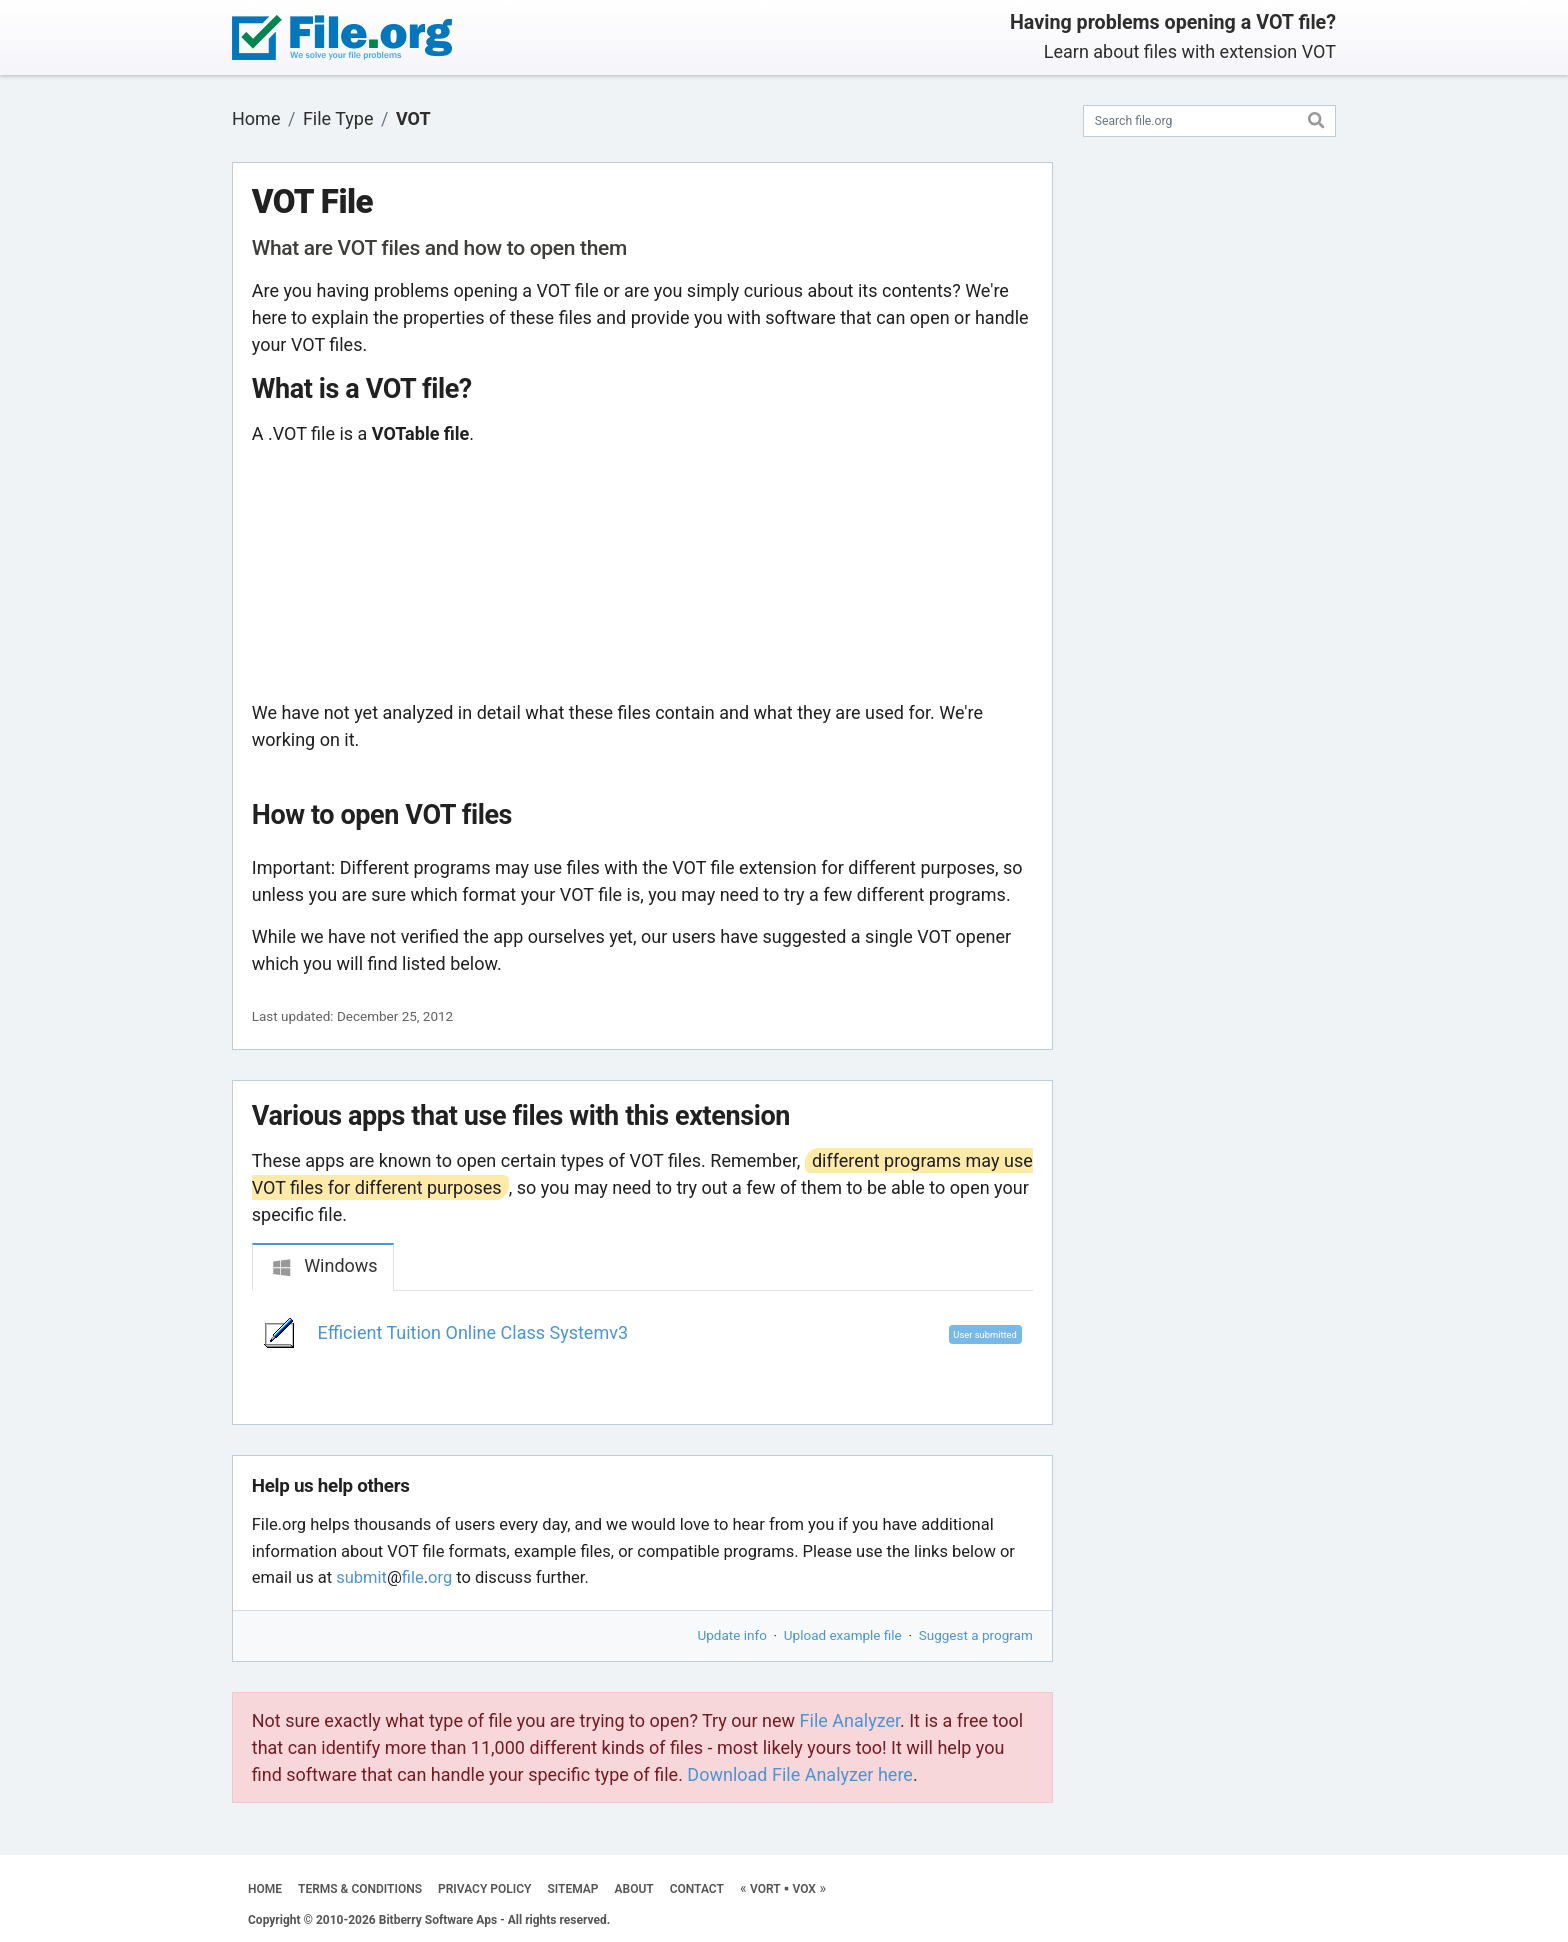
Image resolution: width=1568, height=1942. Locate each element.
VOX (803, 1889)
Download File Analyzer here (800, 1774)
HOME (265, 1889)
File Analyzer (850, 1720)
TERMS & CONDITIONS (360, 1889)
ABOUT (634, 1889)
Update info (732, 1635)
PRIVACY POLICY (484, 1889)
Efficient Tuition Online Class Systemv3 (473, 1332)
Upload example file (843, 1635)
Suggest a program (976, 1635)
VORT (765, 1889)
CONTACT (697, 1889)
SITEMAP (572, 1889)
